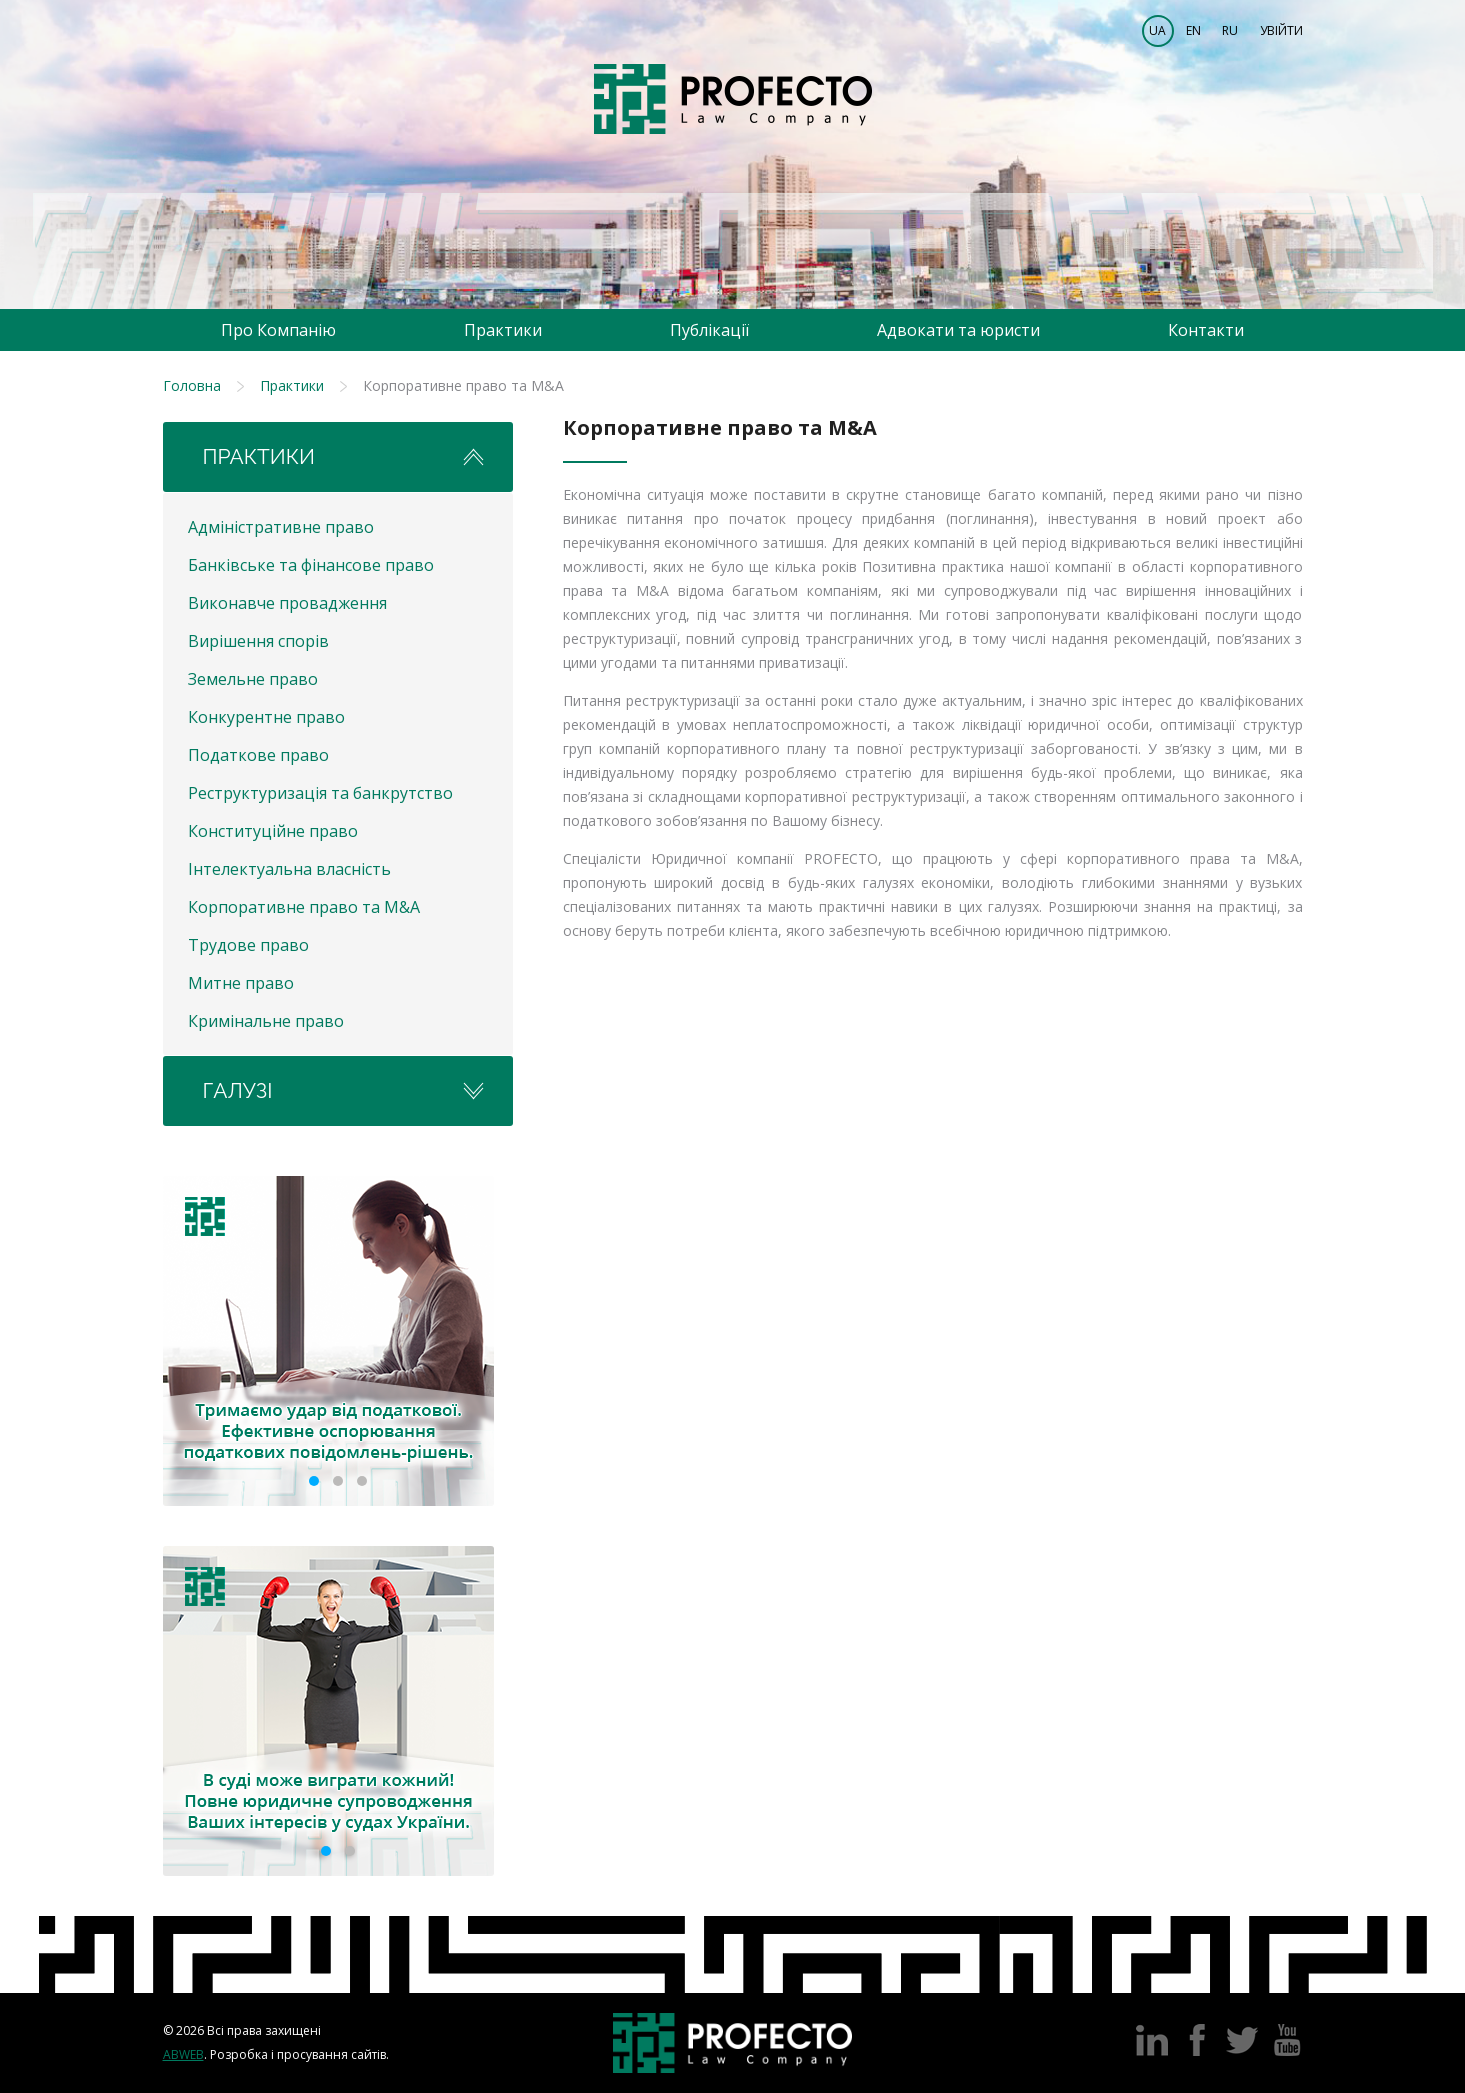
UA (1157, 30)
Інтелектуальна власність (289, 869)
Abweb (183, 2054)
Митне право (241, 983)
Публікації (709, 330)
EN (1193, 30)
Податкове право (258, 755)
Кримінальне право (266, 1021)
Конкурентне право (266, 717)
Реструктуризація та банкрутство (320, 793)
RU (1230, 30)
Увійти (1281, 30)
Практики (503, 330)
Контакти (1206, 330)
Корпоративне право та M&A (304, 907)
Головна (192, 385)
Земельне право (253, 679)
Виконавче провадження (287, 603)
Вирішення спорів (258, 641)
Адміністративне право (281, 527)
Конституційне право (273, 831)
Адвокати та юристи (958, 330)
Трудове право (248, 945)
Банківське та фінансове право (311, 565)
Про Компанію (278, 330)
